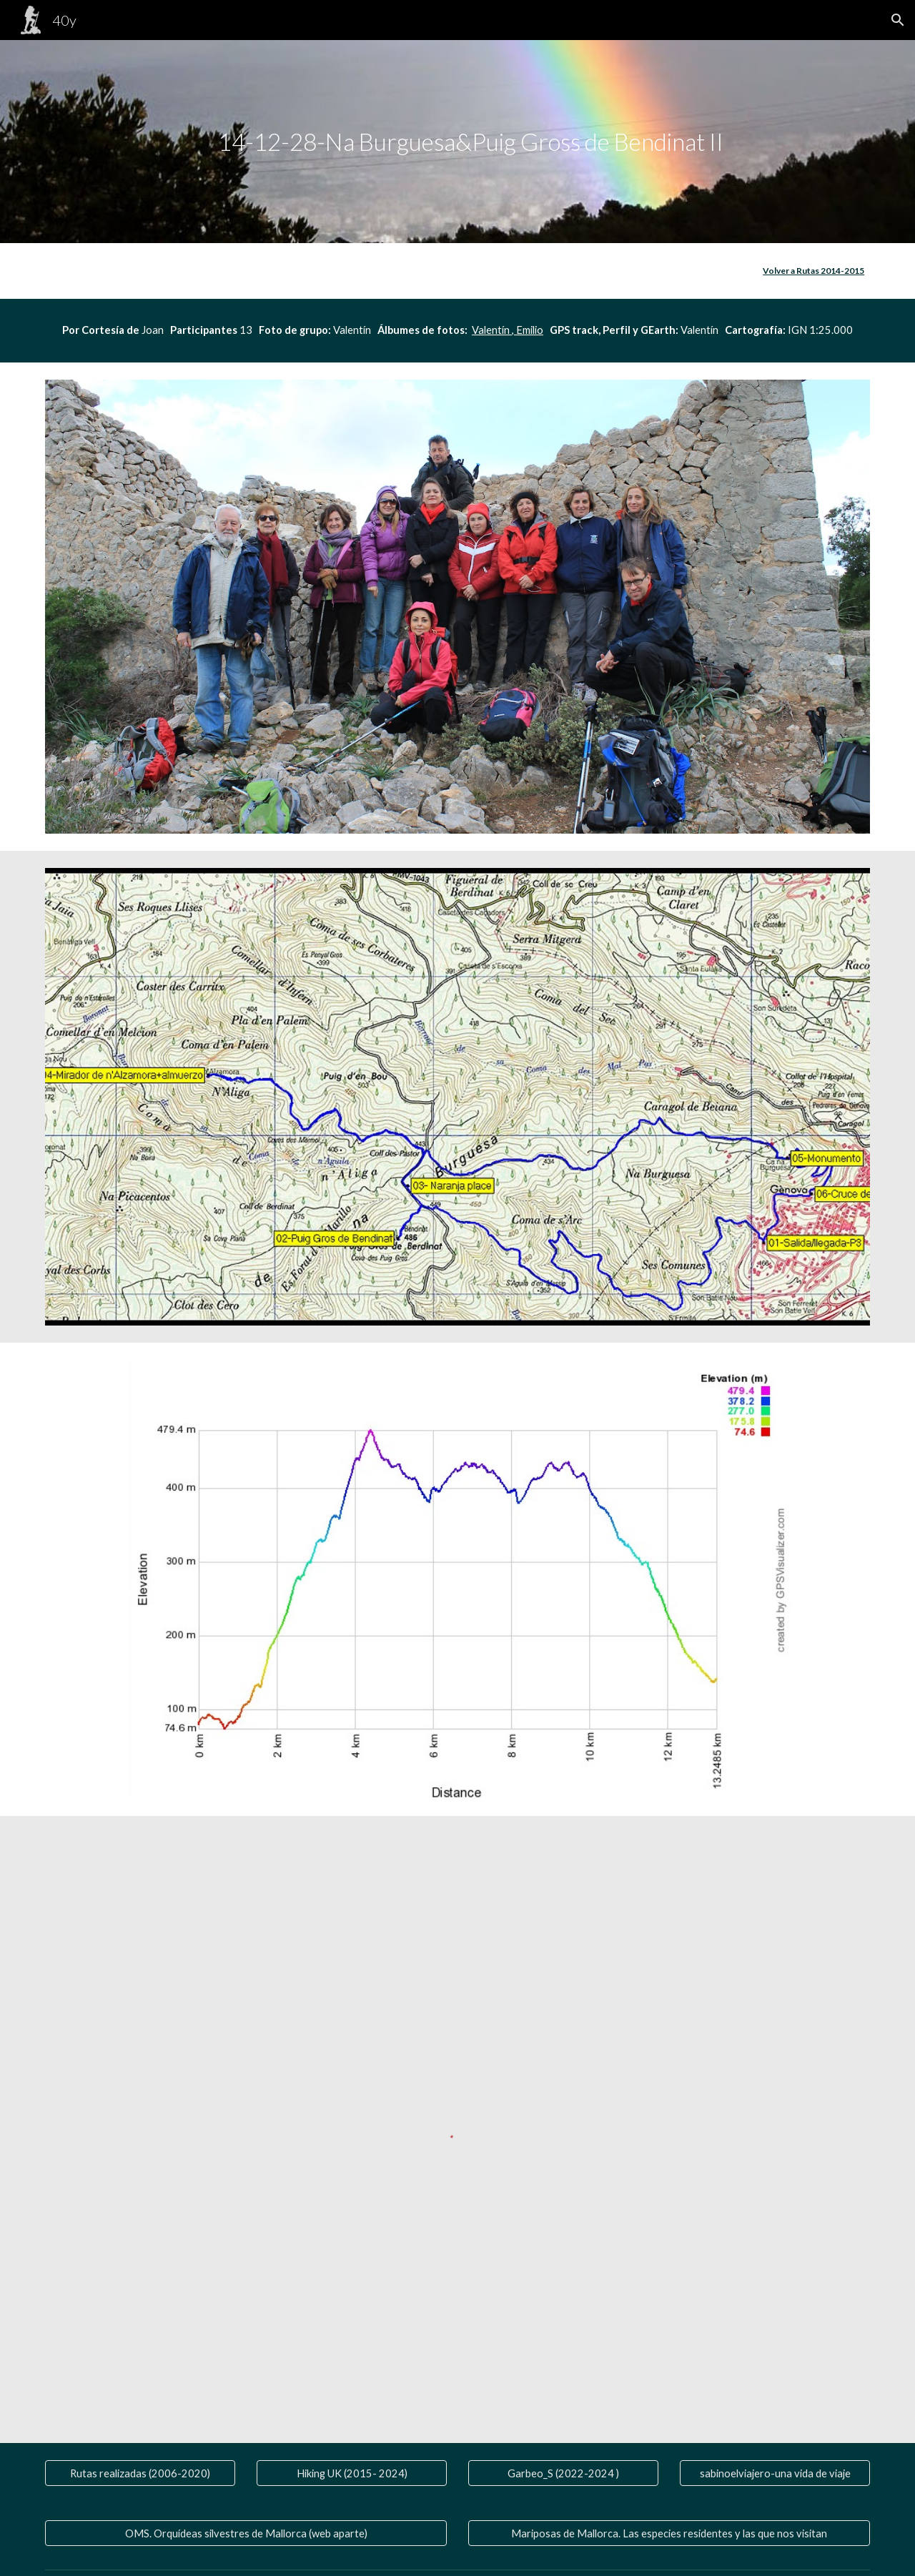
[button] (898, 20)
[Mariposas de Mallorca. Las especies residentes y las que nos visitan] (669, 2533)
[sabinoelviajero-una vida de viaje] (775, 2473)
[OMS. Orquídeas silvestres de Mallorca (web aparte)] (246, 2533)
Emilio (528, 330)
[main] (457, 142)
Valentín (491, 330)
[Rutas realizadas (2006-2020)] (140, 2473)
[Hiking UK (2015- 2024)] (351, 2473)
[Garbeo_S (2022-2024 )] (563, 2473)
